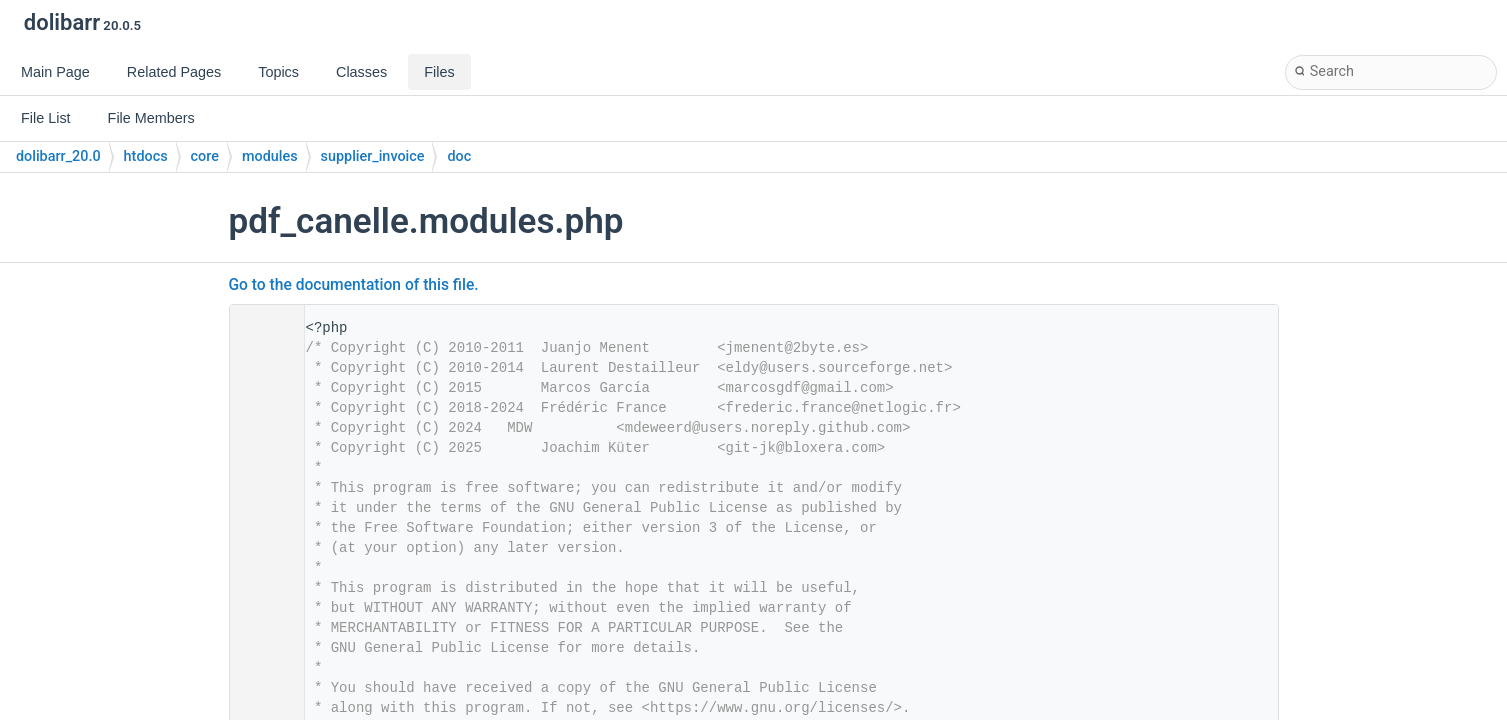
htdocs (146, 156)
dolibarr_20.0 (58, 156)
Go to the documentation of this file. (354, 285)
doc (459, 156)
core (205, 156)
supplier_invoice (373, 156)
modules (270, 156)
